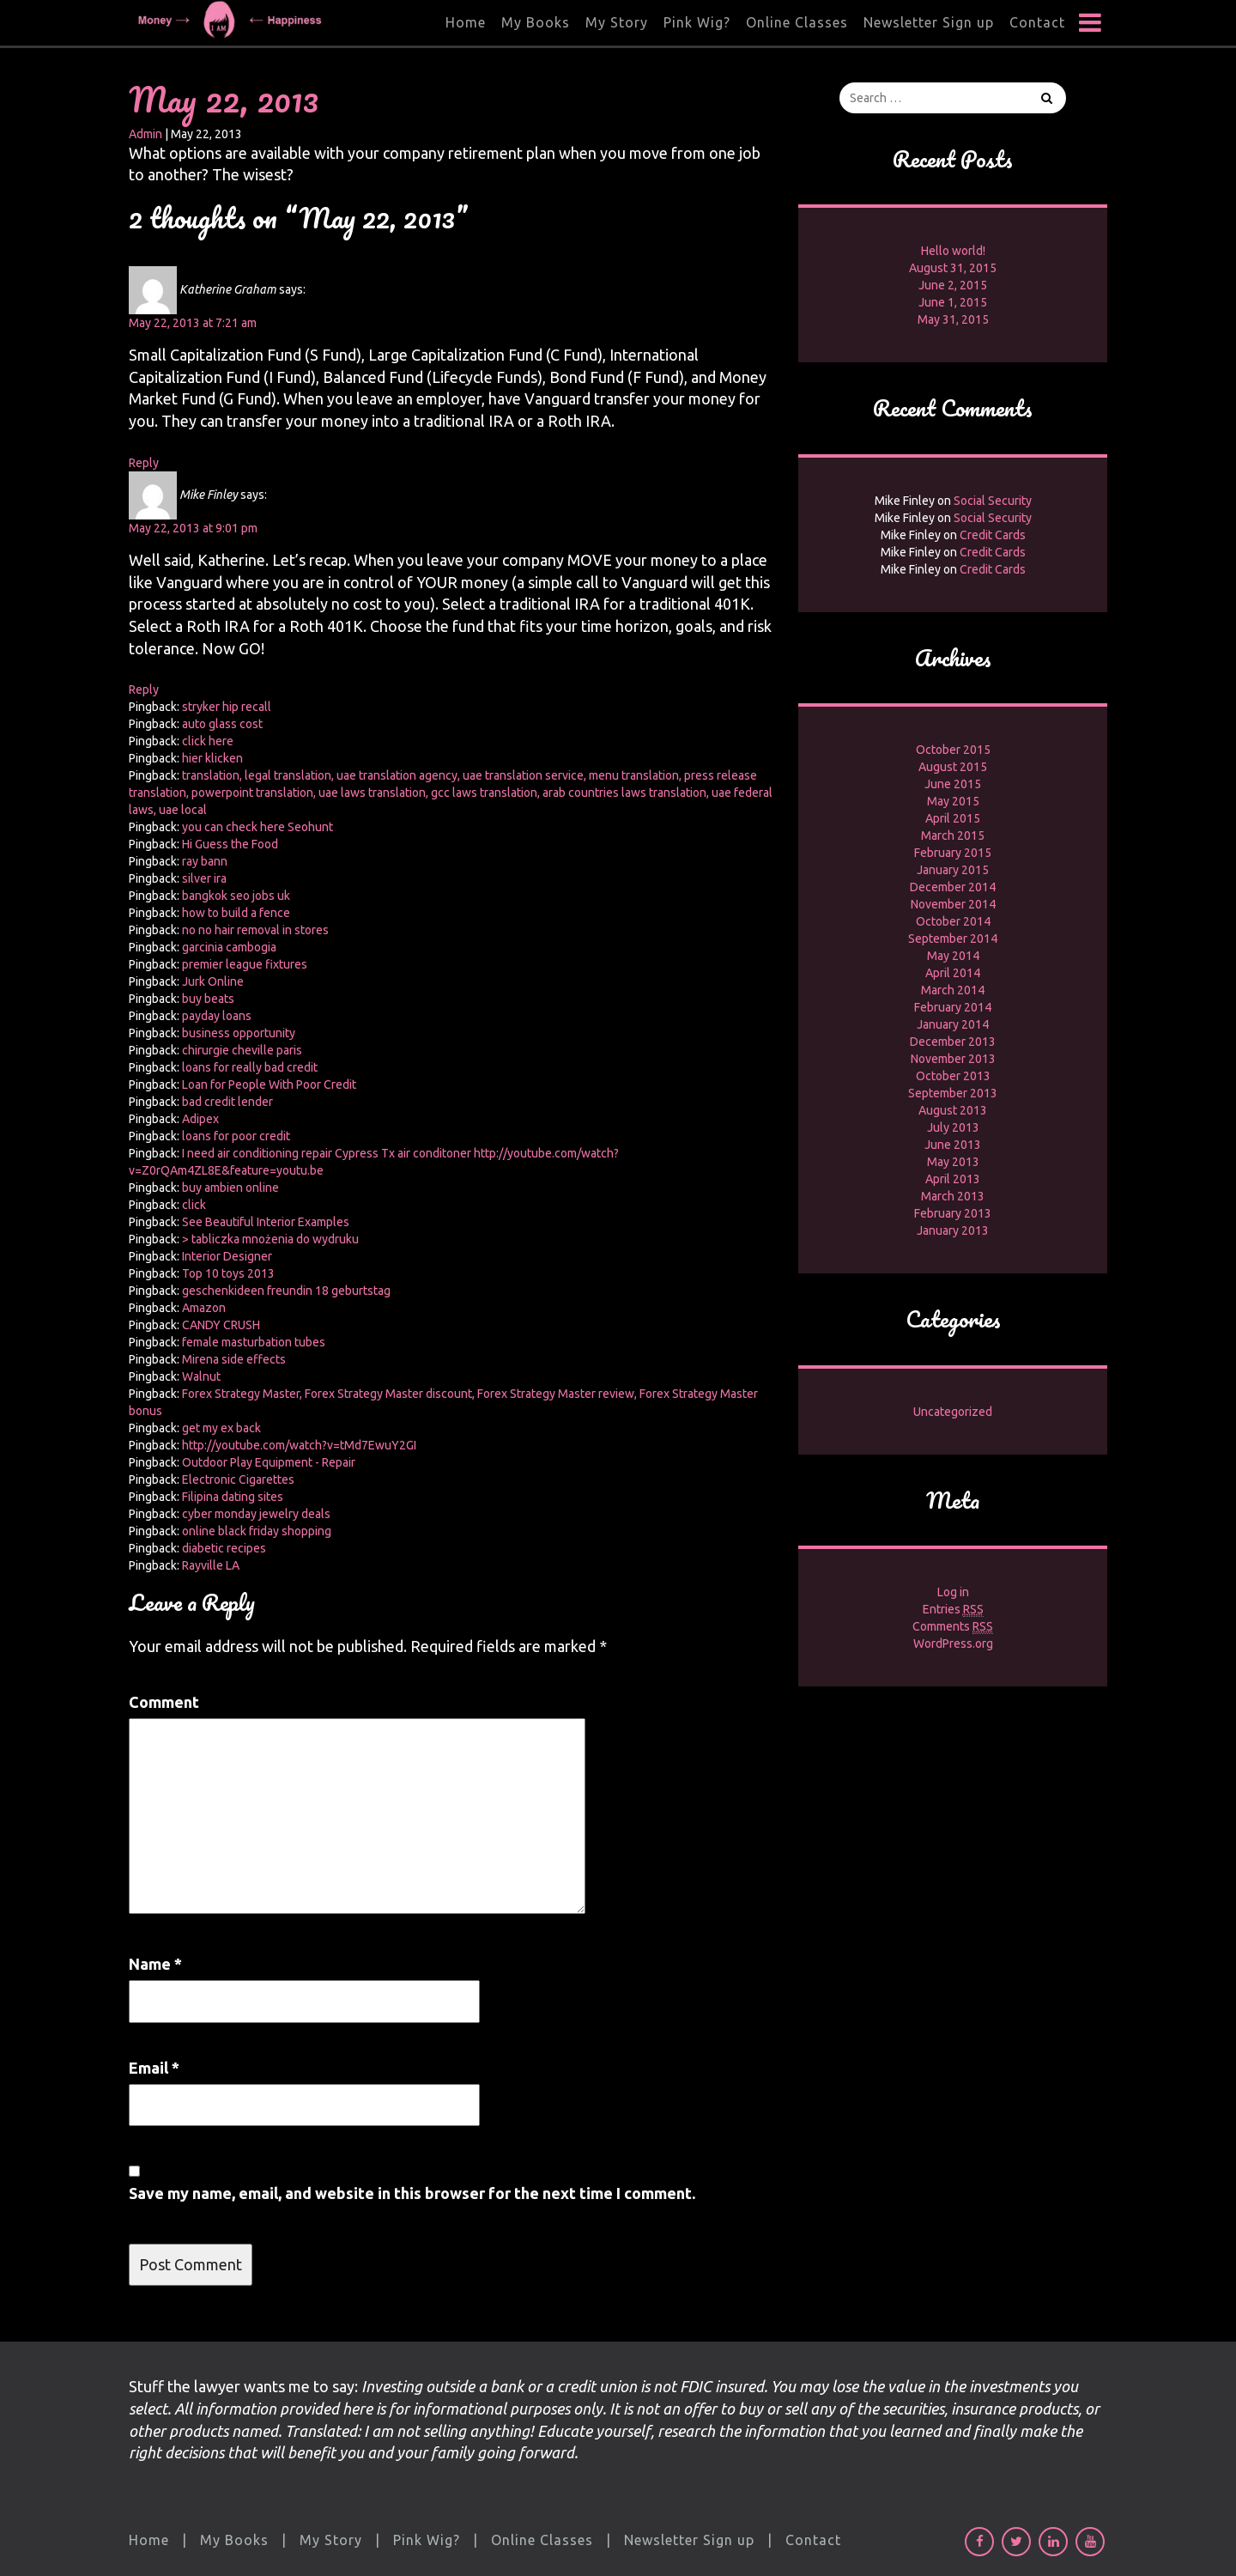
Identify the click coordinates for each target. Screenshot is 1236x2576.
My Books (535, 22)
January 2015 (953, 870)
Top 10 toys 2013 (228, 1273)
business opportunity (238, 1033)
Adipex (200, 1119)
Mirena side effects (234, 1359)
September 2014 (952, 938)
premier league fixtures (244, 964)
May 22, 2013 (223, 99)
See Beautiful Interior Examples (265, 1222)
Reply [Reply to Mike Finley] (144, 689)
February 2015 (952, 853)
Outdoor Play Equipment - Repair (268, 1462)
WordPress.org (953, 1643)
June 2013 (952, 1144)
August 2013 (952, 1110)
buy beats (208, 998)
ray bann (204, 861)
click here (207, 741)
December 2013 (953, 1041)
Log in (953, 1592)
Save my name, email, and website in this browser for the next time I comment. (412, 2193)
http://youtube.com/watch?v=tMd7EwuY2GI (299, 1445)
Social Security (993, 500)
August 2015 (952, 767)
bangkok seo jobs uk (236, 895)
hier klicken (212, 758)
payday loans (216, 1016)
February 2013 (952, 1213)
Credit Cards (993, 535)
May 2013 (953, 1162)
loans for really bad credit (250, 1067)
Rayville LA (210, 1565)
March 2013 (953, 1196)
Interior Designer (227, 1256)
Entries (953, 1609)
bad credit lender (227, 1102)
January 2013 (953, 1230)
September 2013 (952, 1093)
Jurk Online (213, 981)
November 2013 (953, 1059)
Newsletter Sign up (928, 22)
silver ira (204, 878)
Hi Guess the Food (230, 844)
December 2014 (953, 887)
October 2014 (953, 921)
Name (155, 1963)
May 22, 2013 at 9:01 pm (193, 528)
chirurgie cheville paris (242, 1050)
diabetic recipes (224, 1548)
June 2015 (952, 784)
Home (465, 22)
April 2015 (952, 818)
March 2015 (953, 835)
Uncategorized (952, 1412)
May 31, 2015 (953, 319)
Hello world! (953, 251)
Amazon (204, 1308)
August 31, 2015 (953, 268)
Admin (145, 134)
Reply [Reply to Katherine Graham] (144, 463)
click (194, 1205)
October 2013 (953, 1076)
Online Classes (797, 22)
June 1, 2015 (952, 302)
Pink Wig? (696, 22)
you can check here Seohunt (257, 827)
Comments (952, 1626)
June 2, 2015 (952, 285)
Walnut (201, 1376)
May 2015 (953, 801)
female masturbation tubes (253, 1342)
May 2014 (953, 956)
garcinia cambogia (229, 947)
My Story (616, 22)
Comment (164, 1701)
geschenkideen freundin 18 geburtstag (286, 1290)
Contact (1037, 22)
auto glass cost (222, 724)
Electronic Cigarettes (238, 1479)
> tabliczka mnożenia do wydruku (270, 1239)
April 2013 (952, 1179)
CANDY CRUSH (221, 1325)
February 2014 (952, 1007)
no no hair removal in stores (255, 930)
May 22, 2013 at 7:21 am (193, 323)
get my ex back (221, 1428)
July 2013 (953, 1127)
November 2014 (953, 904)
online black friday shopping (256, 1531)
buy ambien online (230, 1187)
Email (154, 2067)
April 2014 (952, 973)
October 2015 (953, 749)
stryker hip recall (226, 707)
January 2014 (953, 1024)
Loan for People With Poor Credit (269, 1084)
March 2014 (953, 990)
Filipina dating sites (232, 1497)
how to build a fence (236, 913)
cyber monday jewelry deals (256, 1514)
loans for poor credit (236, 1136)
